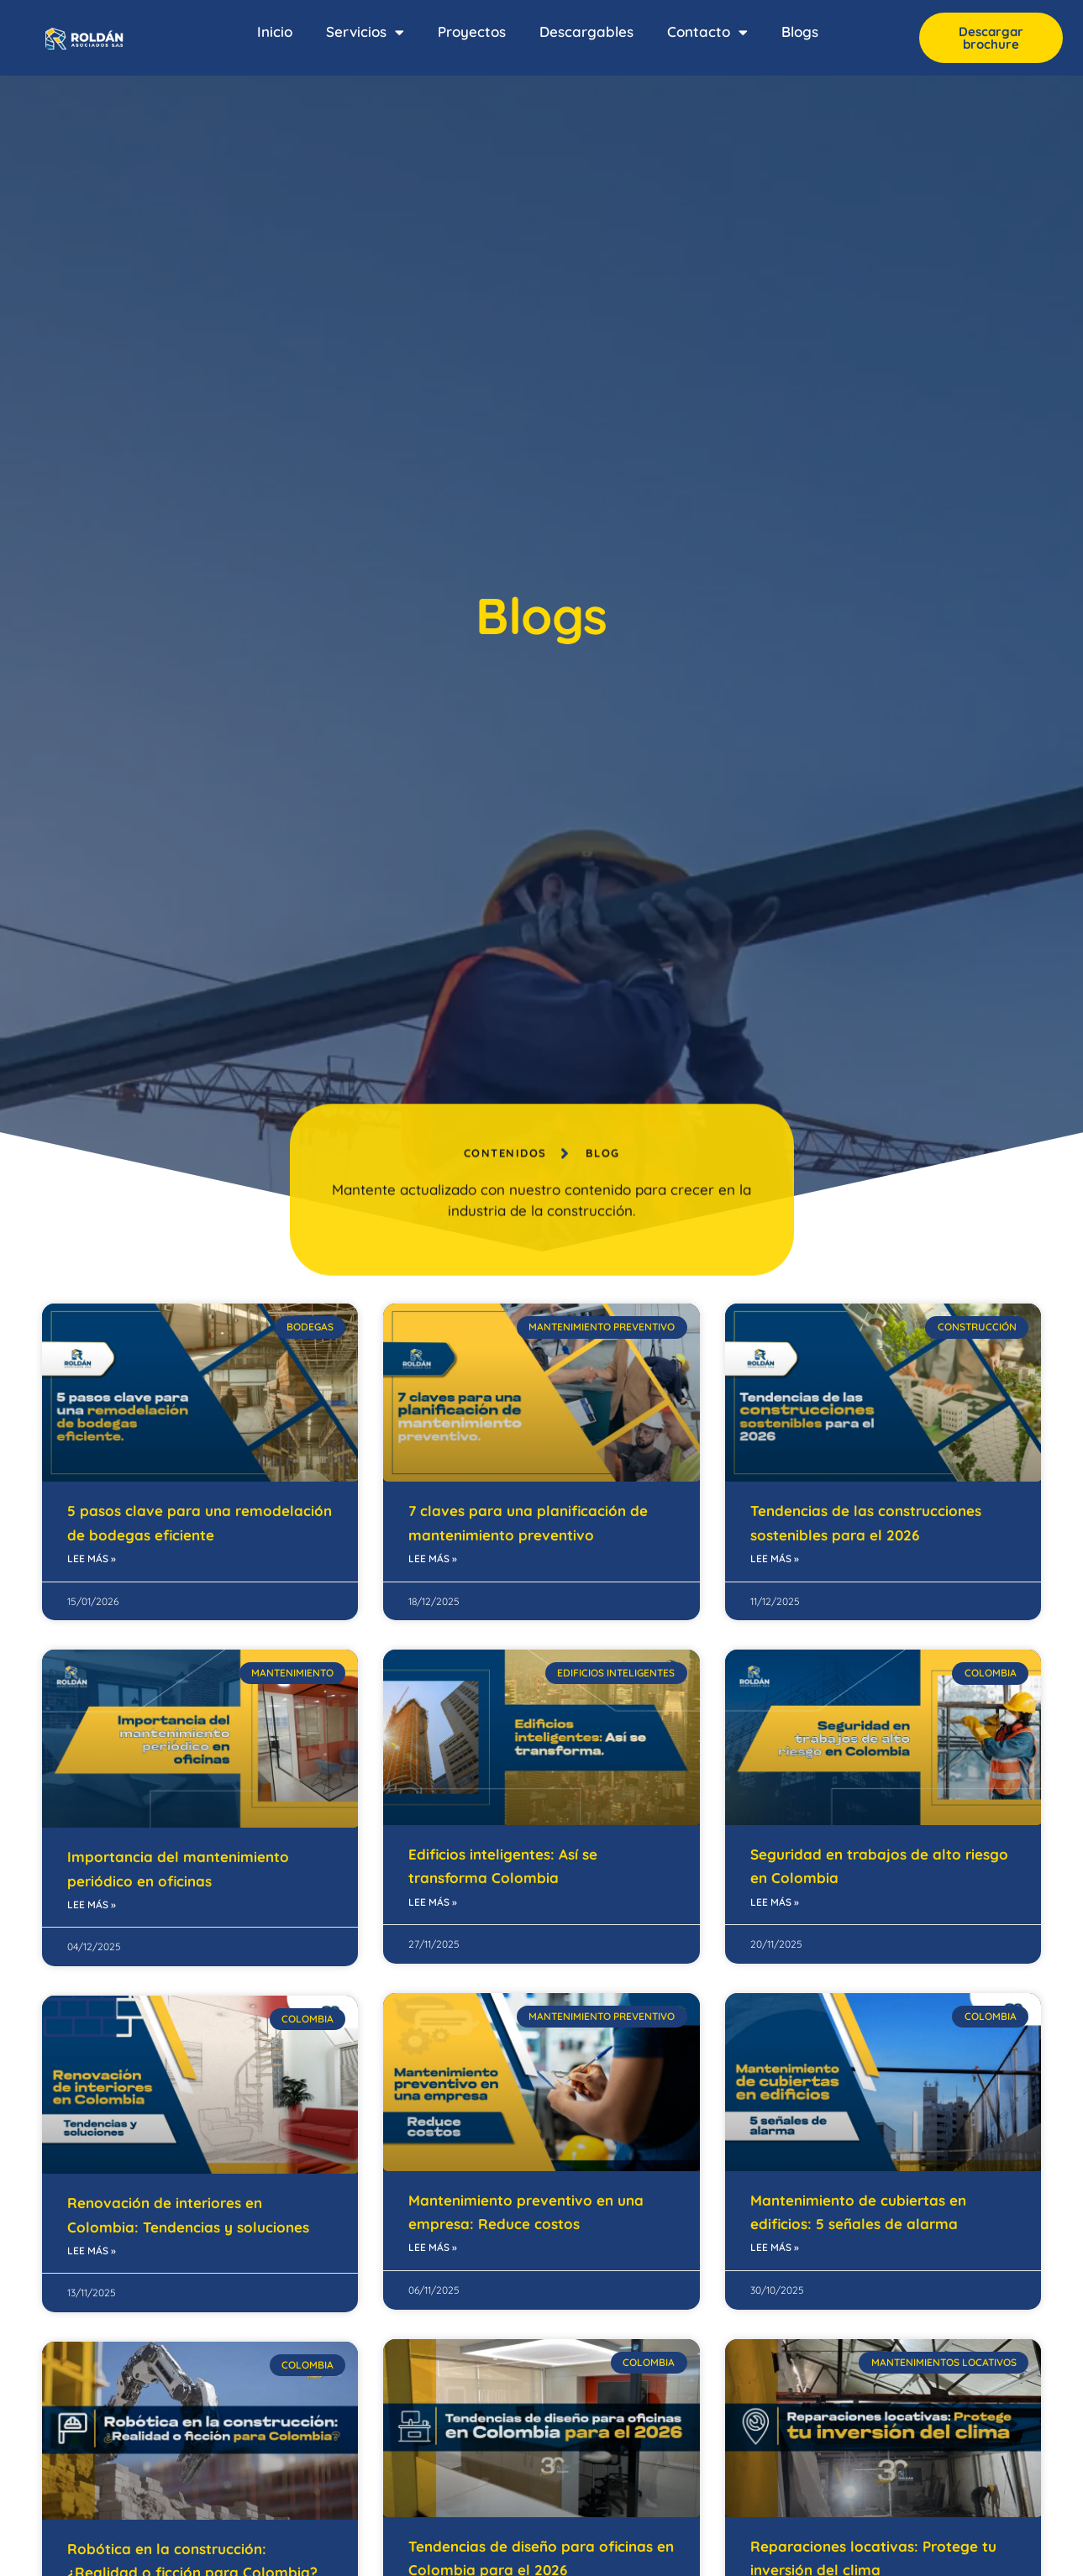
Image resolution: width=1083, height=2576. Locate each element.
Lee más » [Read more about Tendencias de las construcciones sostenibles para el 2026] (774, 1558)
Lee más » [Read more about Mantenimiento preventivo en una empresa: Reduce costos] (432, 2247)
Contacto (707, 32)
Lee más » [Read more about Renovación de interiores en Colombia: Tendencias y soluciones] (91, 2250)
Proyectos (472, 31)
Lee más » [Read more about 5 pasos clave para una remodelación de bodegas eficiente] (91, 1558)
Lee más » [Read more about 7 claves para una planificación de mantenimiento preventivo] (432, 1558)
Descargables (586, 31)
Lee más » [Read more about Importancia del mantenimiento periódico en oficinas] (91, 1904)
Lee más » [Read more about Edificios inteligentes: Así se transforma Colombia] (432, 1902)
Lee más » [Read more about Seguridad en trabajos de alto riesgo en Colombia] (774, 1902)
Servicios (365, 32)
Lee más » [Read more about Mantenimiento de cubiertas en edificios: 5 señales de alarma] (774, 2247)
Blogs (799, 31)
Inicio (274, 31)
